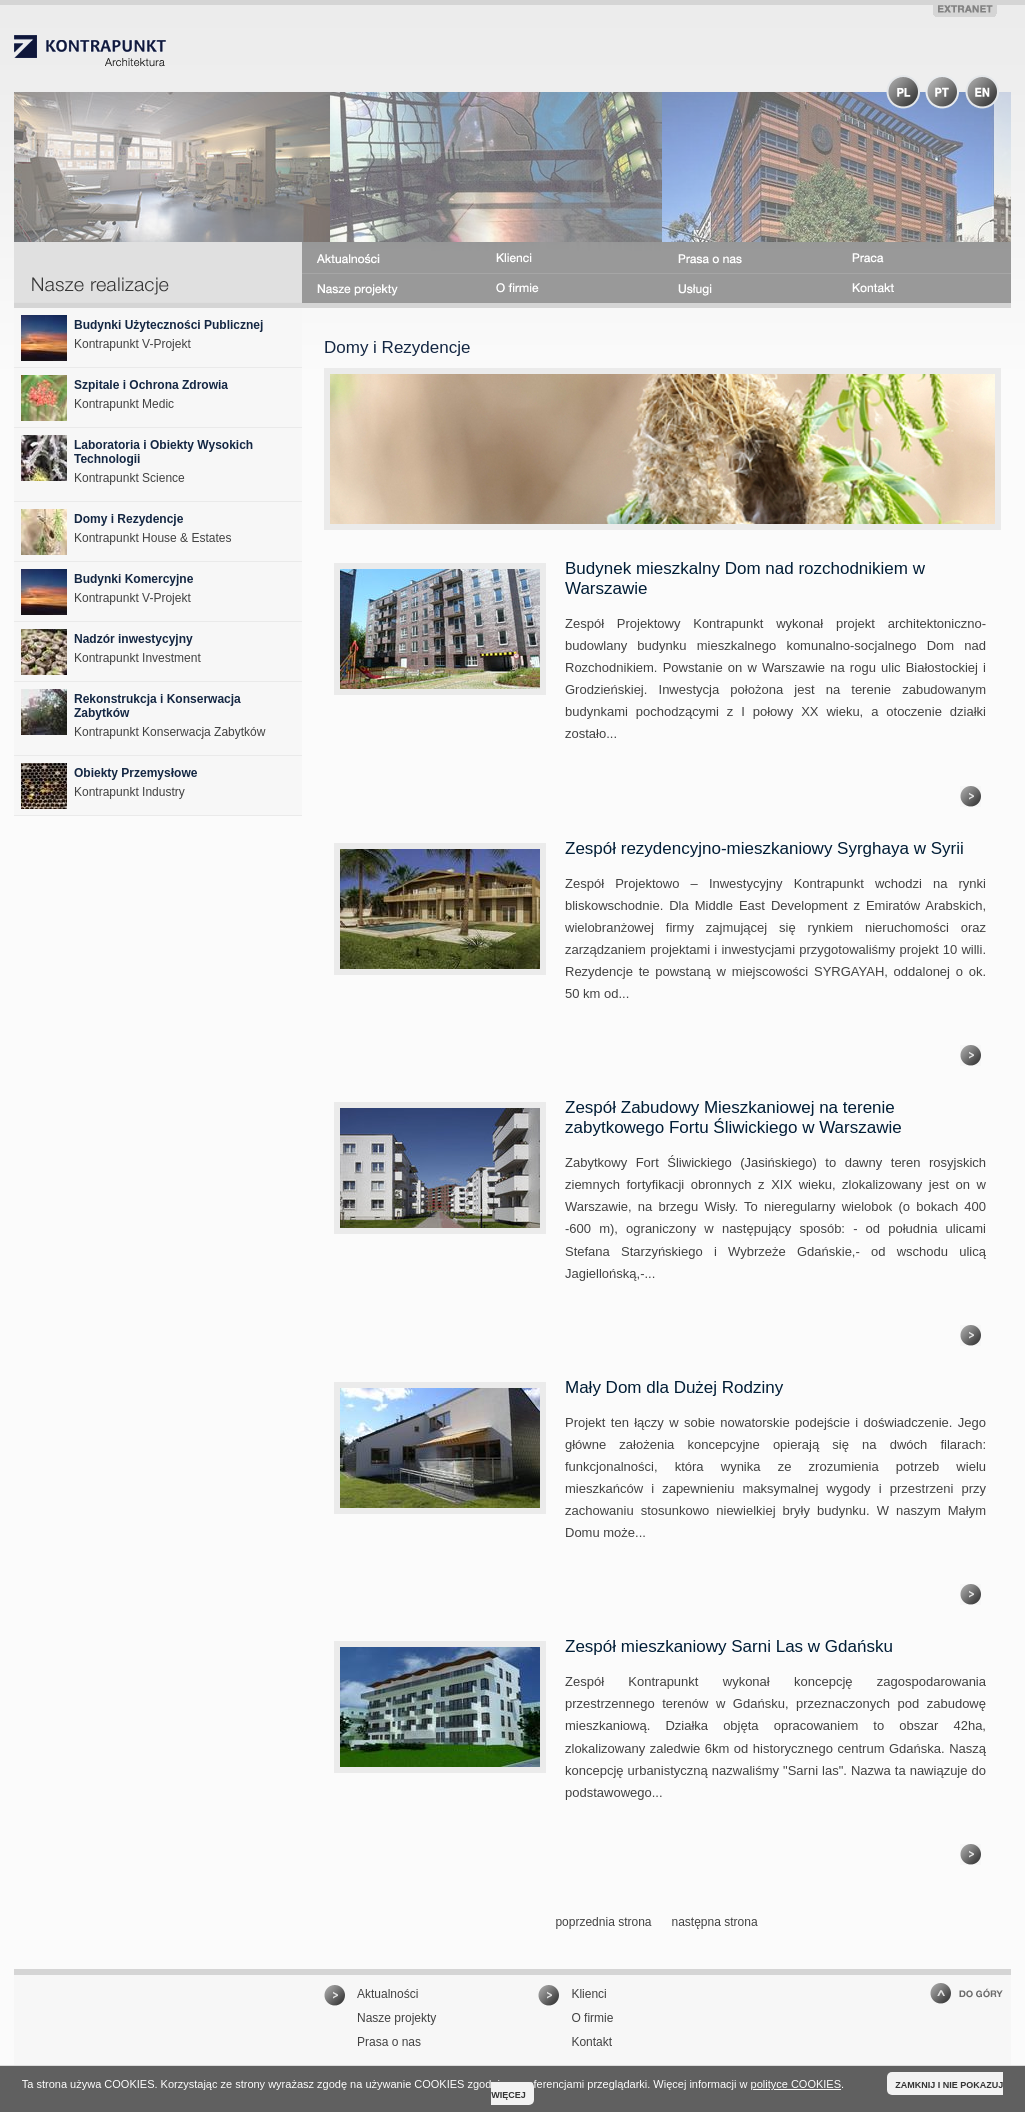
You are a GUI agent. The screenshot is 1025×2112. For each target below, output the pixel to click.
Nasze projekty (396, 2018)
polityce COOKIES (796, 2084)
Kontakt (591, 2042)
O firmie (592, 2018)
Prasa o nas (389, 2042)
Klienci (588, 1994)
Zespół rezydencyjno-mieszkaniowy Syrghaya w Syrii (764, 848)
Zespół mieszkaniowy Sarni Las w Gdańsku (729, 1646)
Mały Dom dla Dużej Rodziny (674, 1387)
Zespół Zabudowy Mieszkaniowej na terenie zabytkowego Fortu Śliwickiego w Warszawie (733, 1117)
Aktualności (387, 1994)
